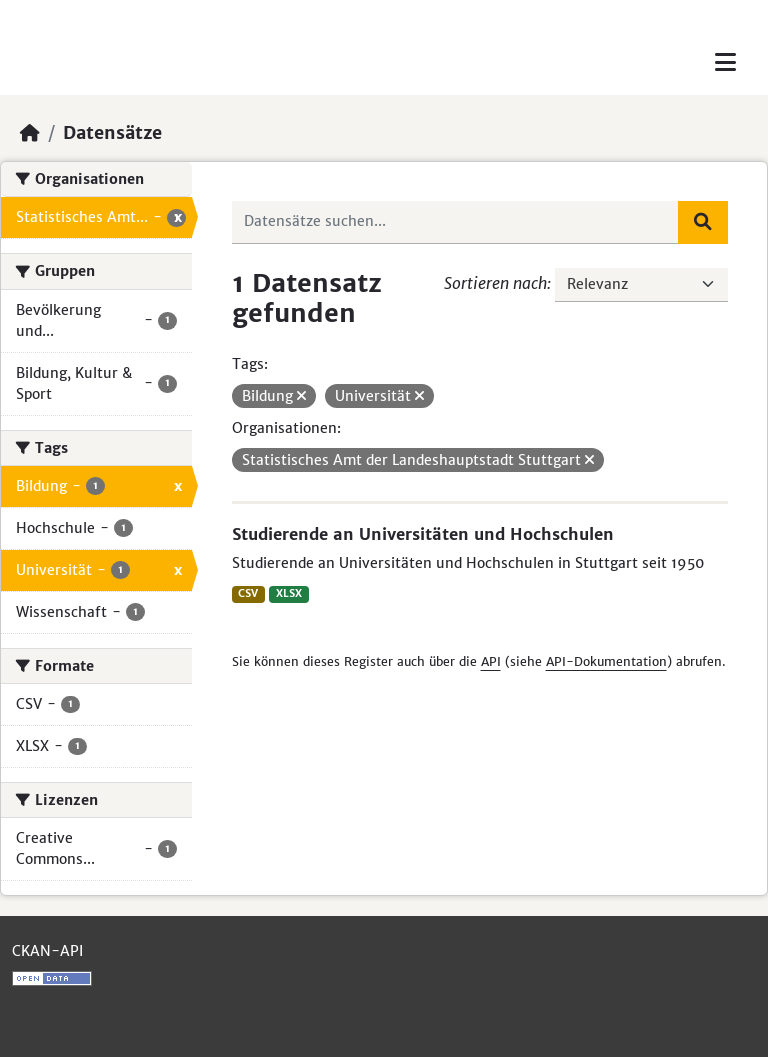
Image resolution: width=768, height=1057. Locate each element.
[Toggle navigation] (725, 62)
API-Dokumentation (606, 661)
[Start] (30, 133)
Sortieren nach (495, 283)
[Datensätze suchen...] (456, 222)
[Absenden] (703, 222)
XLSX (289, 593)
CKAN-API (47, 951)
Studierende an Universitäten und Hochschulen (423, 534)
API (491, 661)
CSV (248, 593)
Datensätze (112, 133)
